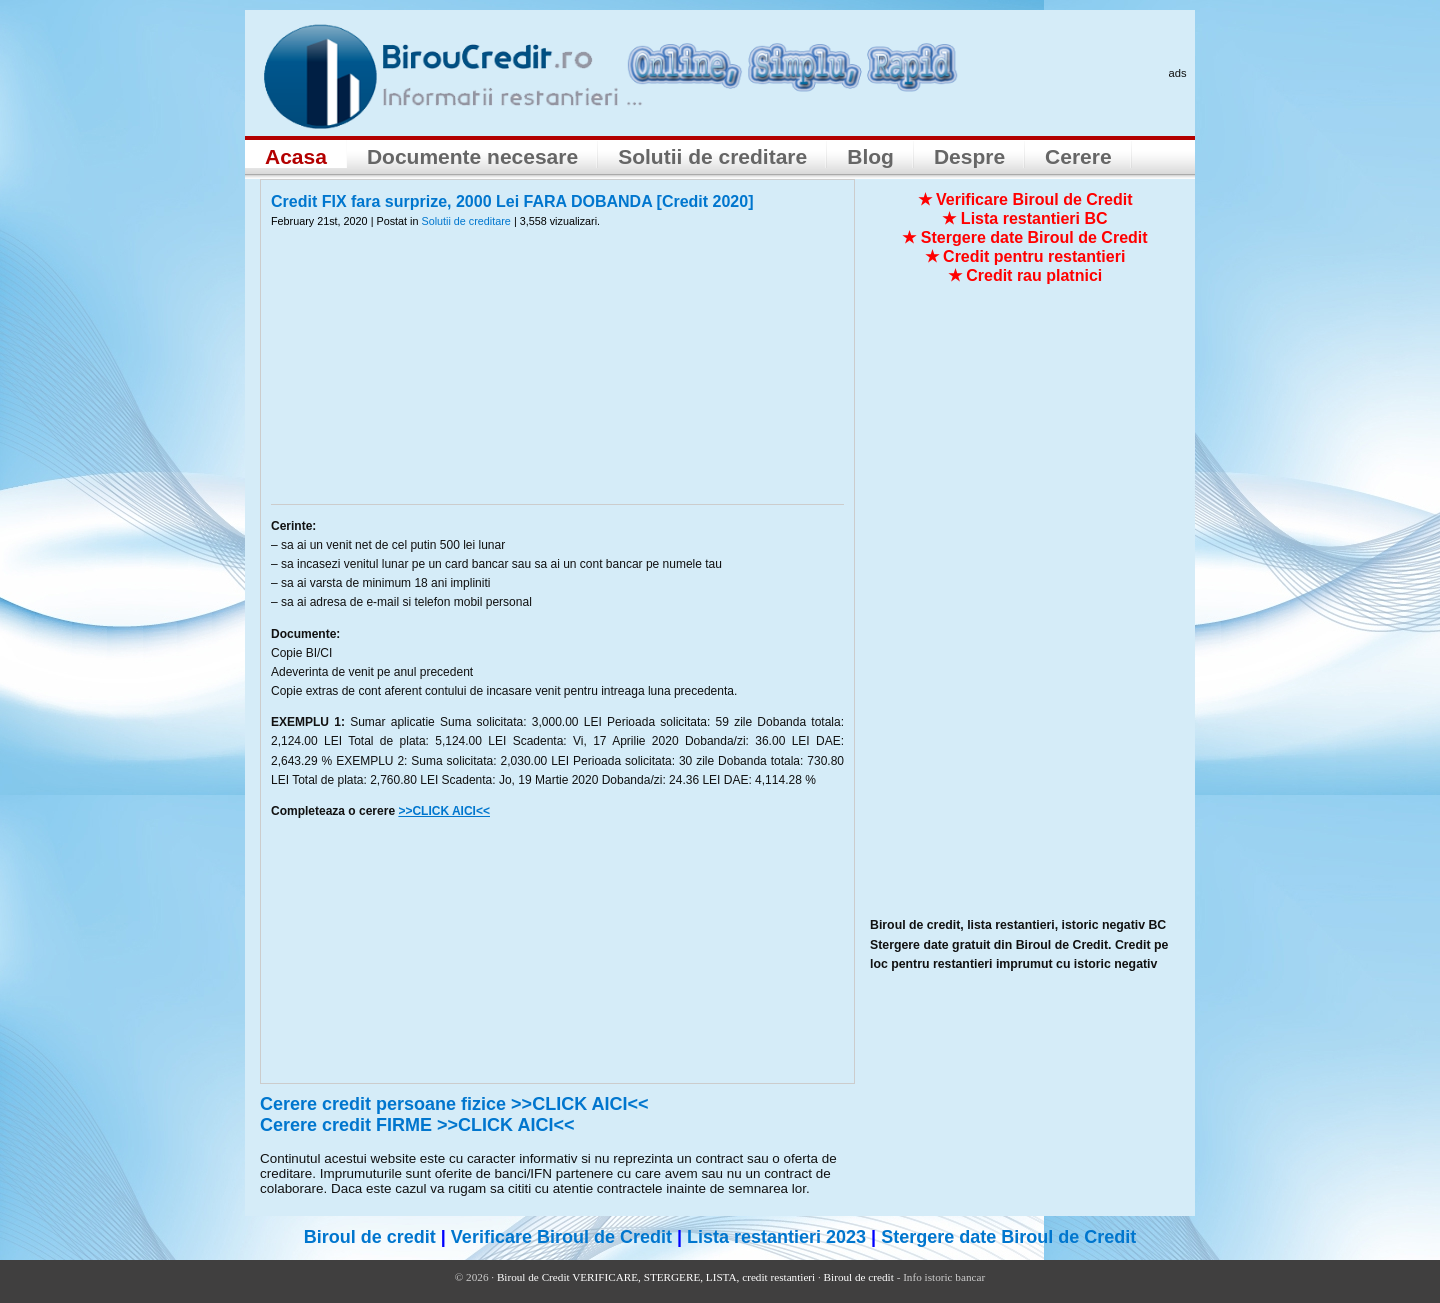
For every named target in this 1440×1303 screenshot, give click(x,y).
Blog (870, 156)
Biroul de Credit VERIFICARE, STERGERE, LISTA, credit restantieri (656, 1277)
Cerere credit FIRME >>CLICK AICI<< (417, 1125)
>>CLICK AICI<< (444, 811)
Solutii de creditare (712, 156)
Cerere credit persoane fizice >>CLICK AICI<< (454, 1104)
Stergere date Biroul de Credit (1008, 1237)
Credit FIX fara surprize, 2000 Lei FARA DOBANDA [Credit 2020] (512, 201)
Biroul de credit (370, 1237)
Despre (969, 156)
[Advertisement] (558, 379)
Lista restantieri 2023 (776, 1237)
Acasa (296, 156)
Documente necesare (472, 156)
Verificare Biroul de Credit (561, 1237)
